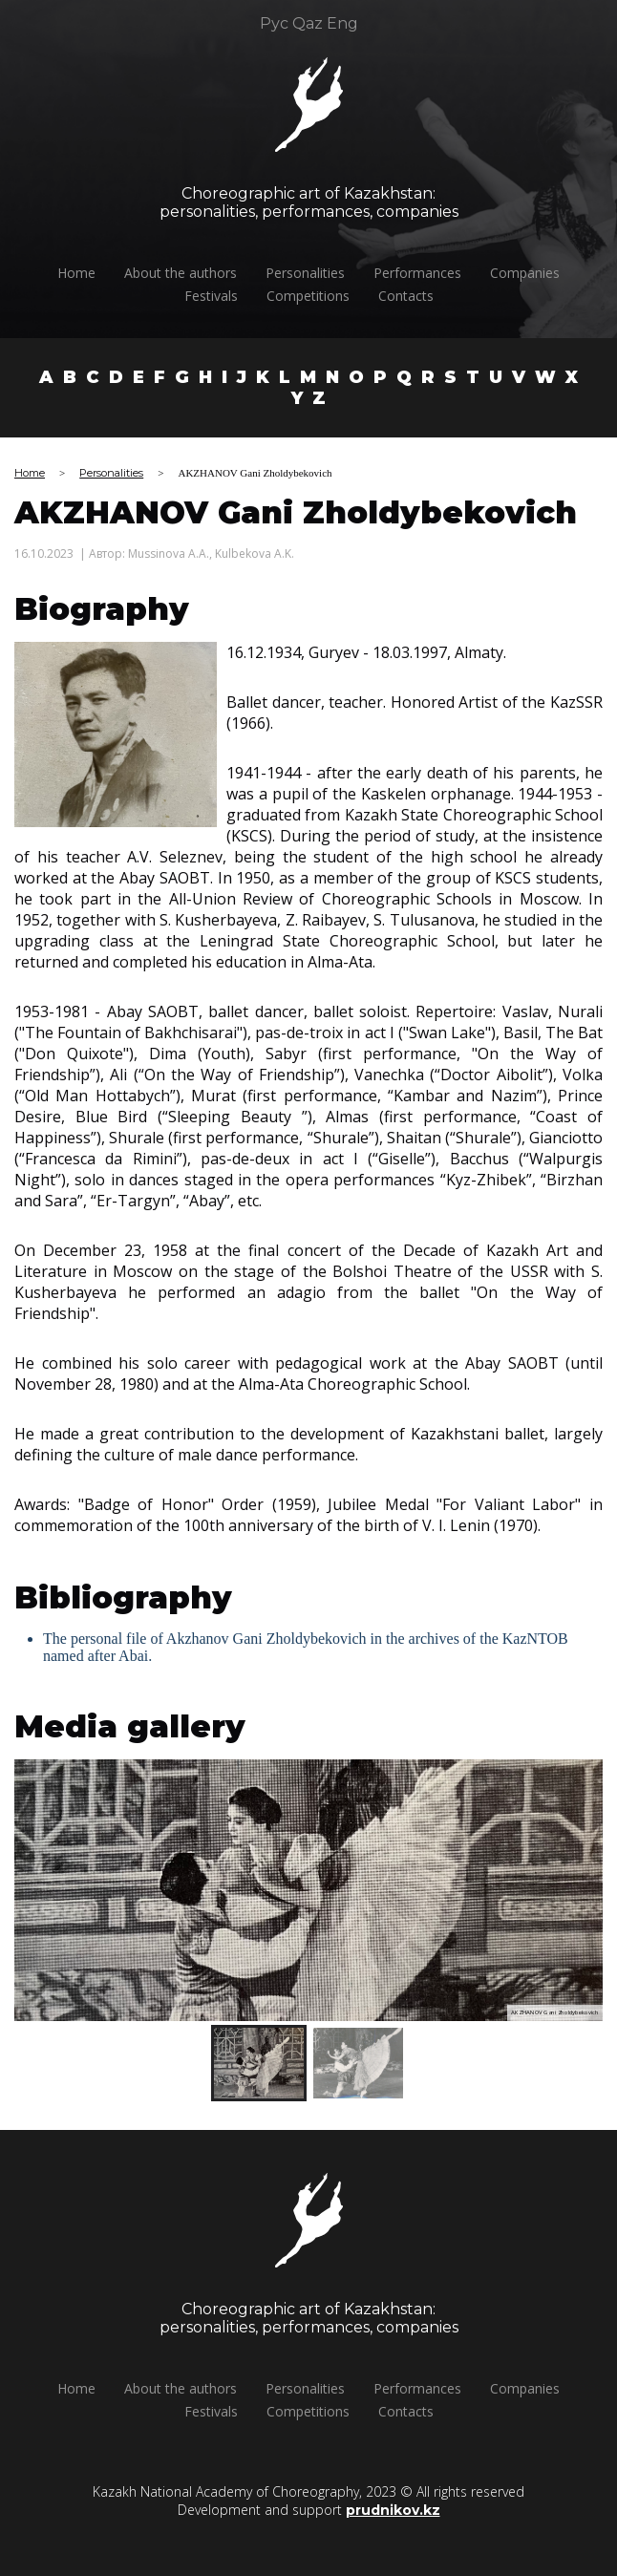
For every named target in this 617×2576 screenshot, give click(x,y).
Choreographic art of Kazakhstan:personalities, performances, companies (284, 202)
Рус (274, 13)
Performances (428, 273)
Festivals (220, 296)
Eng (342, 13)
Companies (535, 273)
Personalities (315, 273)
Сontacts (415, 296)
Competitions (317, 296)
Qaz (307, 13)
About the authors (191, 273)
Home (87, 273)
